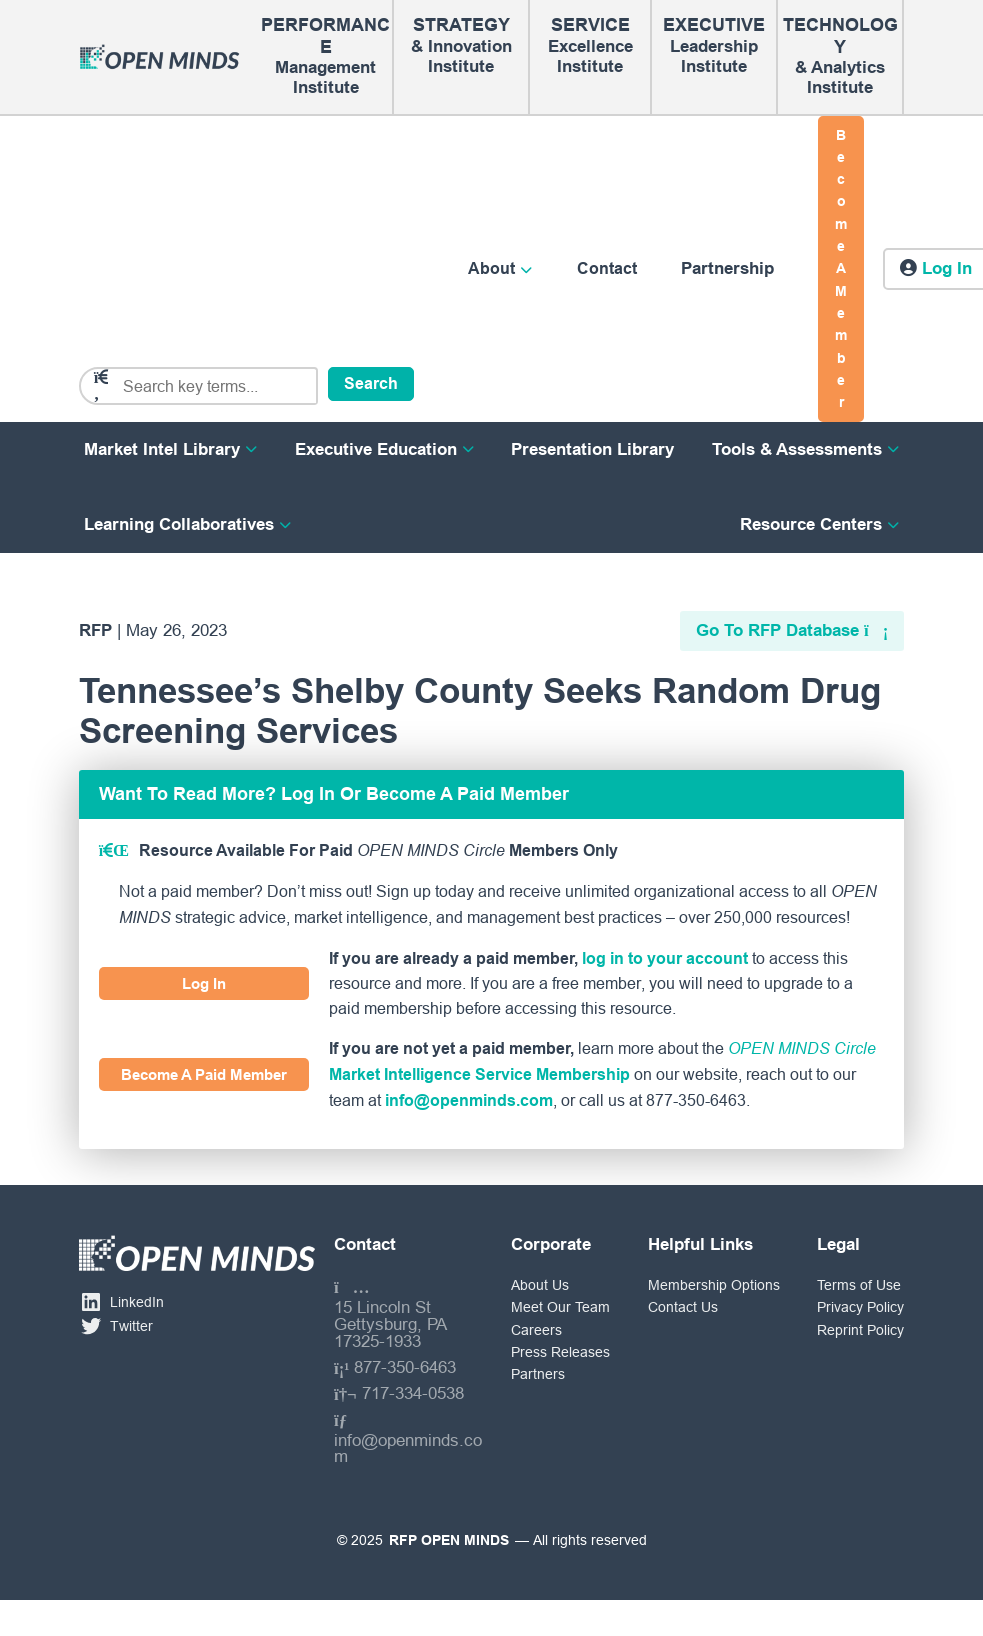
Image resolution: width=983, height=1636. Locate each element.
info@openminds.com (469, 1100)
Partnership (727, 268)
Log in (947, 268)
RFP (95, 630)
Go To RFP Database (777, 630)
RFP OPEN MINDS (449, 1540)
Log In (204, 983)
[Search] (212, 386)
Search (371, 383)
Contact (607, 268)
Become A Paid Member (204, 1074)
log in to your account (665, 958)
